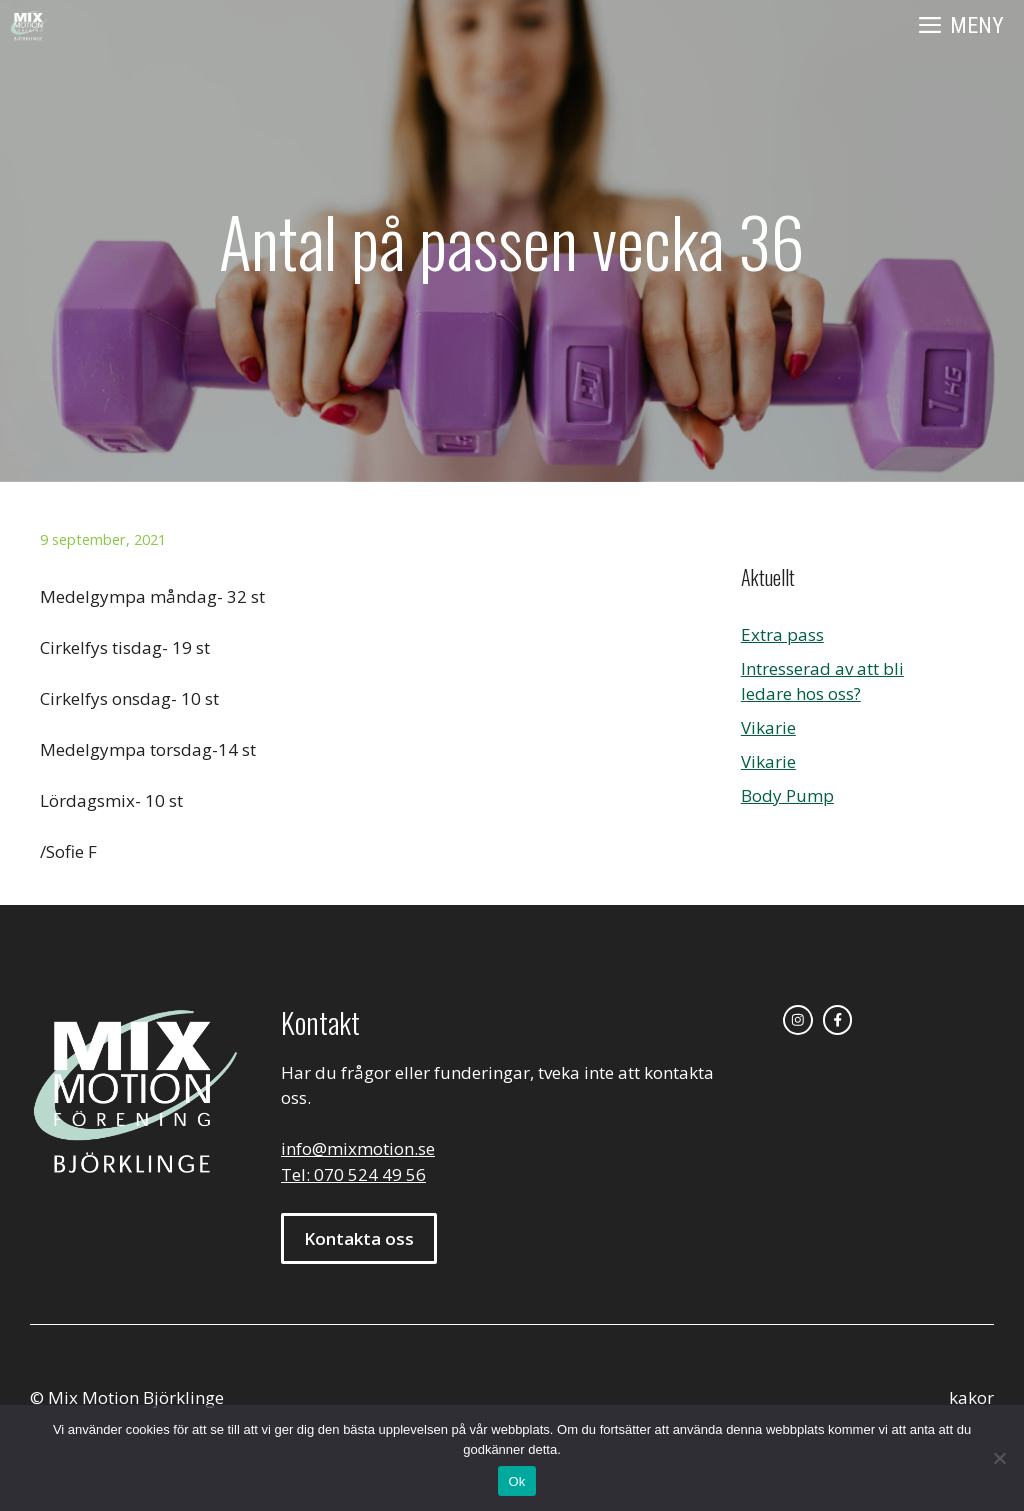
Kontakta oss (359, 1238)
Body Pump (787, 795)
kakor (971, 1397)
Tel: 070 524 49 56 (353, 1174)
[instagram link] (798, 1020)
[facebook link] (838, 1020)
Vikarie (768, 727)
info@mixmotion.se (358, 1148)
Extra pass (782, 634)
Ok (516, 1481)
